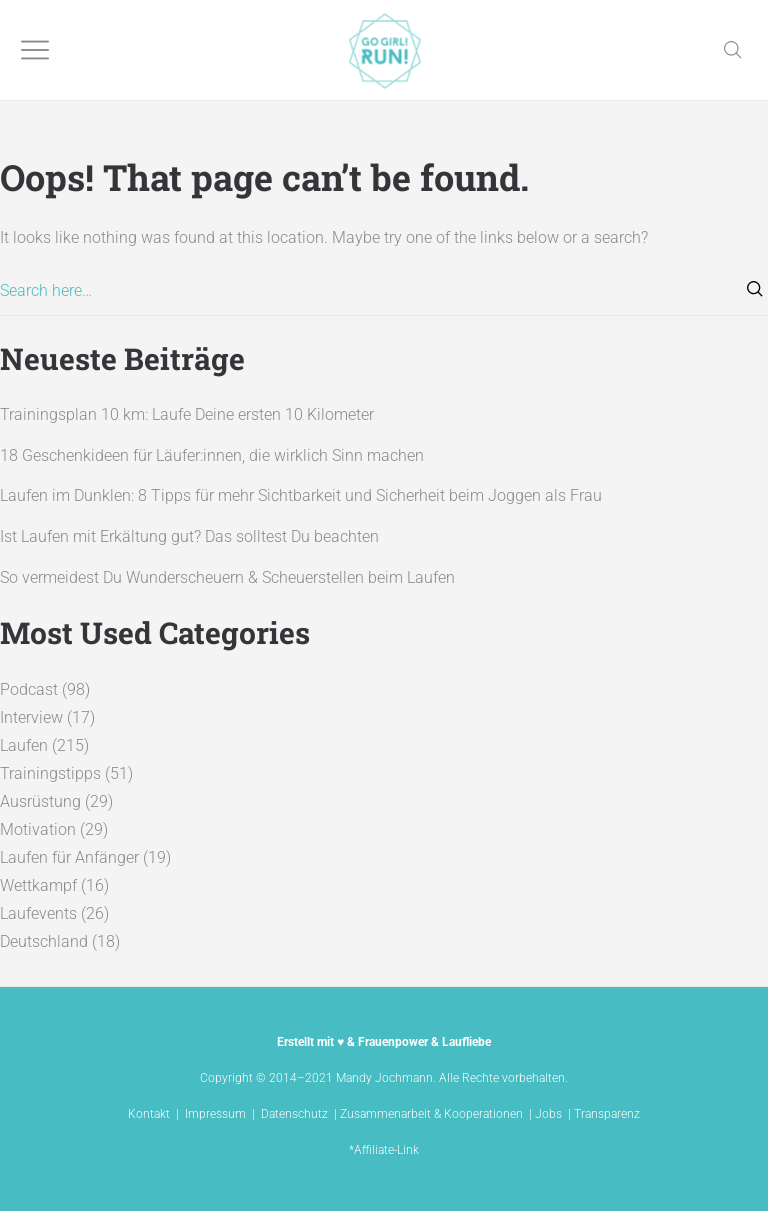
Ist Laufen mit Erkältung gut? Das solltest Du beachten (189, 536)
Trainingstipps (50, 773)
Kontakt (149, 1114)
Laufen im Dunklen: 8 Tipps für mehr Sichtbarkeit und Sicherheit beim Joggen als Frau (301, 495)
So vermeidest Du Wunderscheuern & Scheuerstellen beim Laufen (227, 577)
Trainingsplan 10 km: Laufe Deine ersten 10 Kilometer (187, 414)
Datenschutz (294, 1114)
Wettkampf (38, 885)
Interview (31, 717)
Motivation (38, 829)
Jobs (548, 1114)
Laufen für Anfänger (69, 857)
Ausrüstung (40, 801)
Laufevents (38, 913)
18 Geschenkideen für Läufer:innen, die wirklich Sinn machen (212, 455)
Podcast (29, 689)
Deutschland (44, 941)
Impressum (215, 1114)
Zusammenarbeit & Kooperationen (431, 1114)
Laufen (24, 745)
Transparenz (607, 1114)
